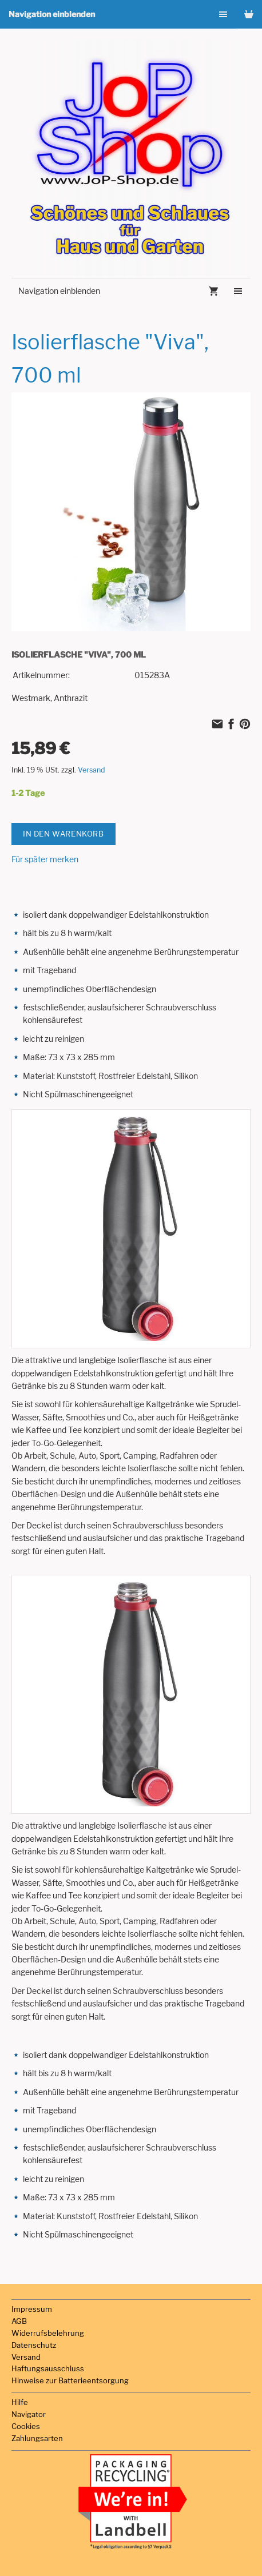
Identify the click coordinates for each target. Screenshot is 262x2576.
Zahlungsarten (37, 2438)
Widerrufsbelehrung (47, 2333)
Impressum (31, 2309)
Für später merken (44, 859)
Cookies (25, 2426)
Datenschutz (33, 2345)
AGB (19, 2321)
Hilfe (19, 2402)
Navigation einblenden (52, 14)
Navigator (28, 2414)
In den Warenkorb (63, 833)
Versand (91, 770)
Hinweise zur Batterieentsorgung (70, 2380)
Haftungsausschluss (47, 2368)
